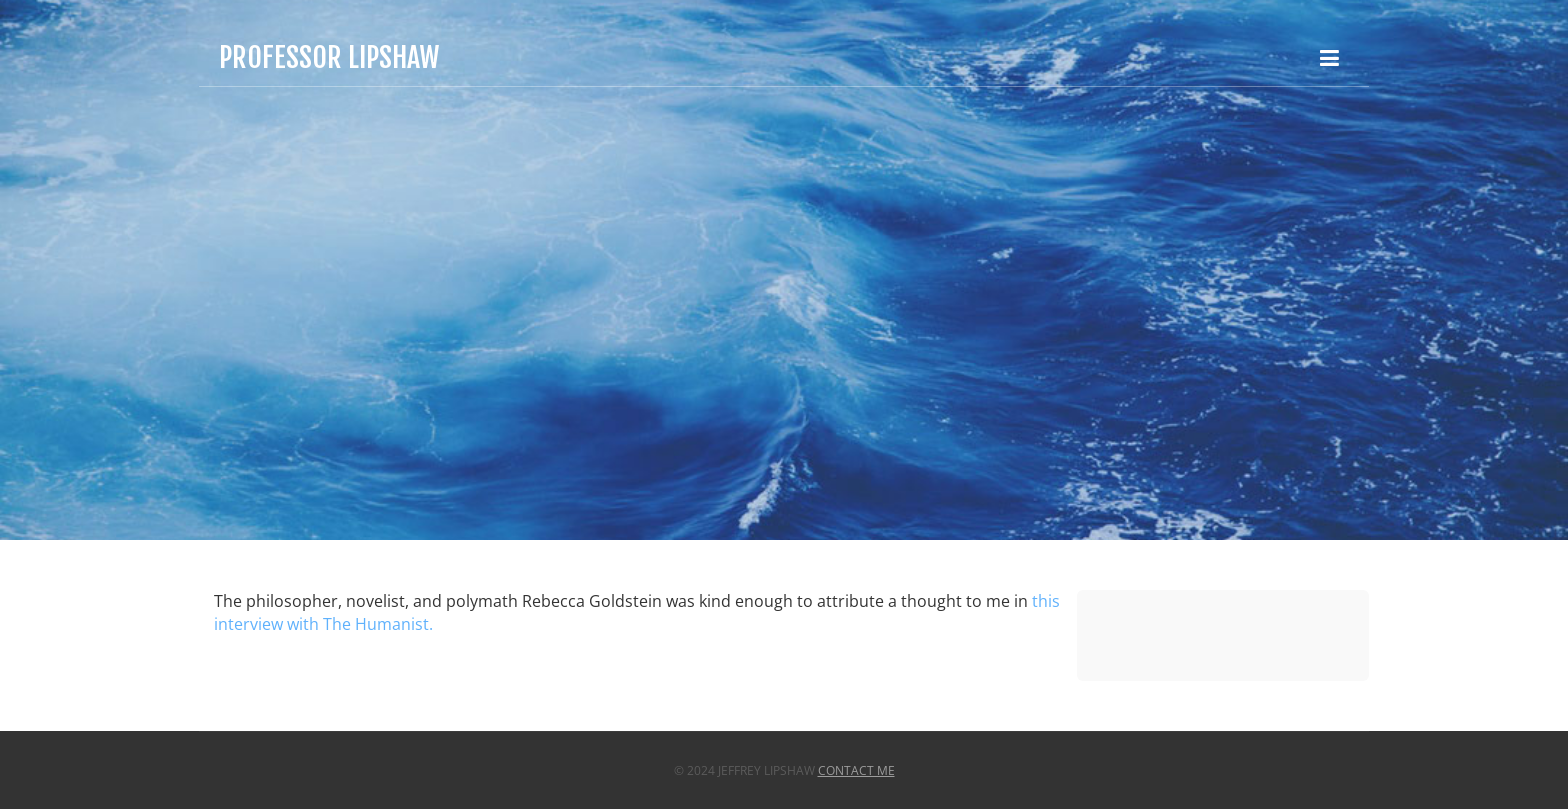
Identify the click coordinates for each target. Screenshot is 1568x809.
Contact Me (856, 770)
